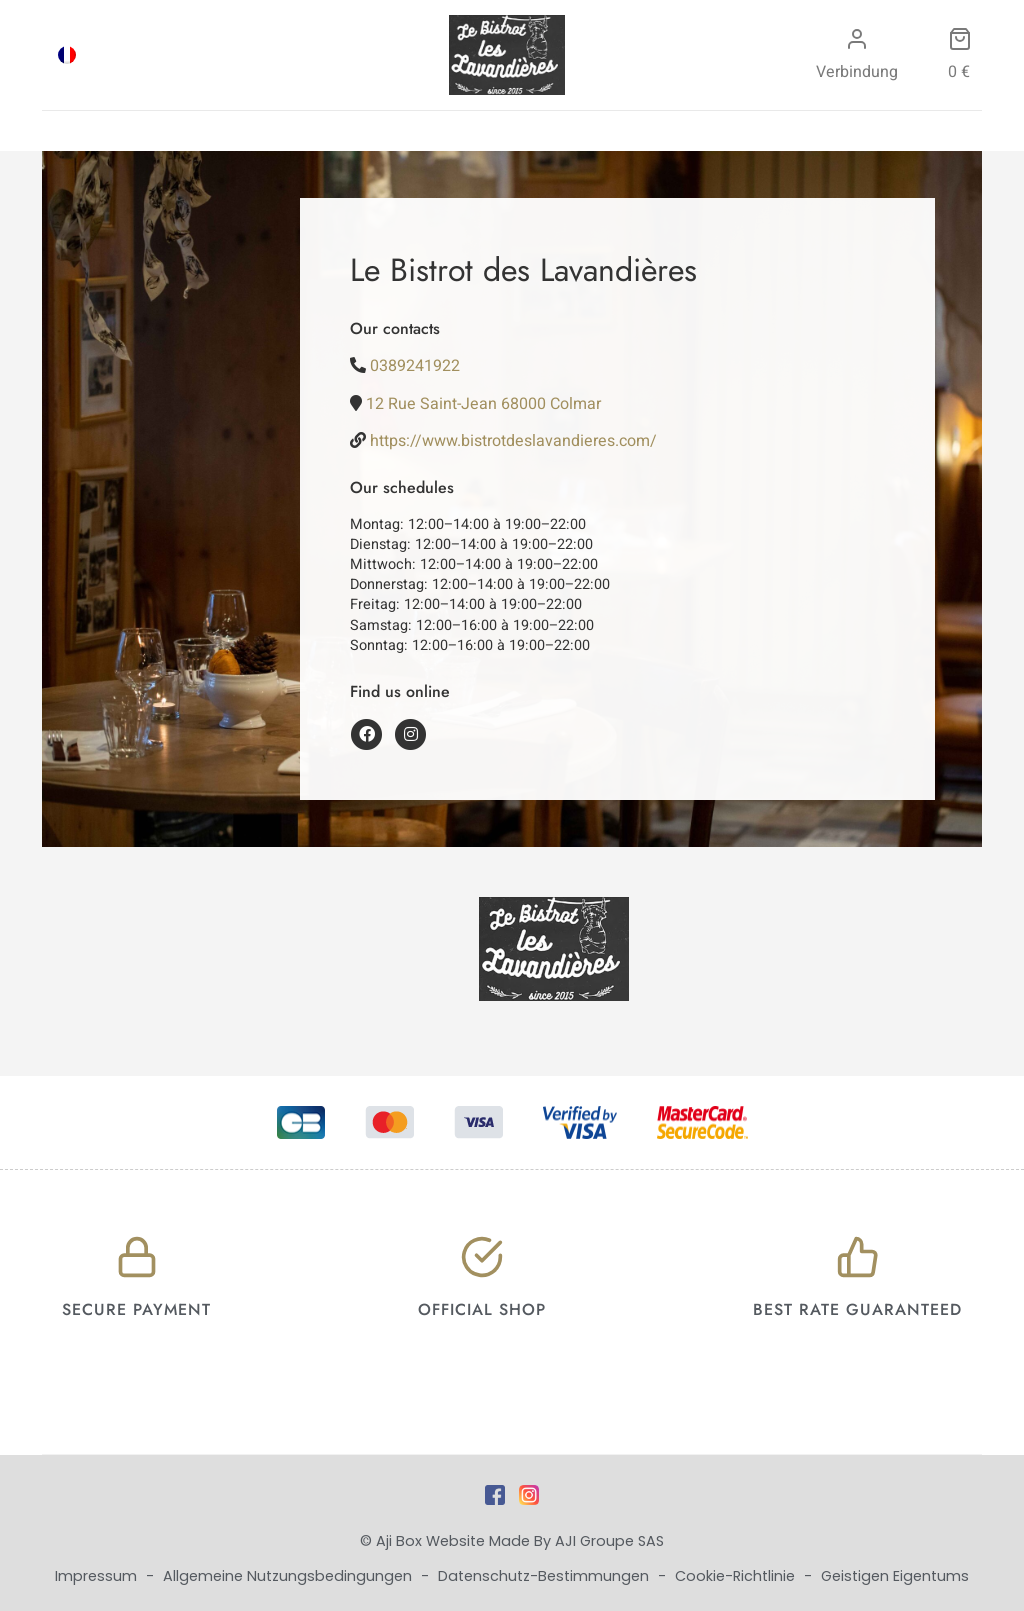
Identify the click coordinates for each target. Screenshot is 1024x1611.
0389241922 (415, 366)
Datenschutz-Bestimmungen (545, 1576)
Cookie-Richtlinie (737, 1576)
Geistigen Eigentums (895, 1576)
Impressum (98, 1576)
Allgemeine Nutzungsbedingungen (289, 1576)
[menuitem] (67, 55)
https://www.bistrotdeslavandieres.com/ (513, 441)
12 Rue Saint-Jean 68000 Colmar (483, 404)
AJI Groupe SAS (609, 1541)
